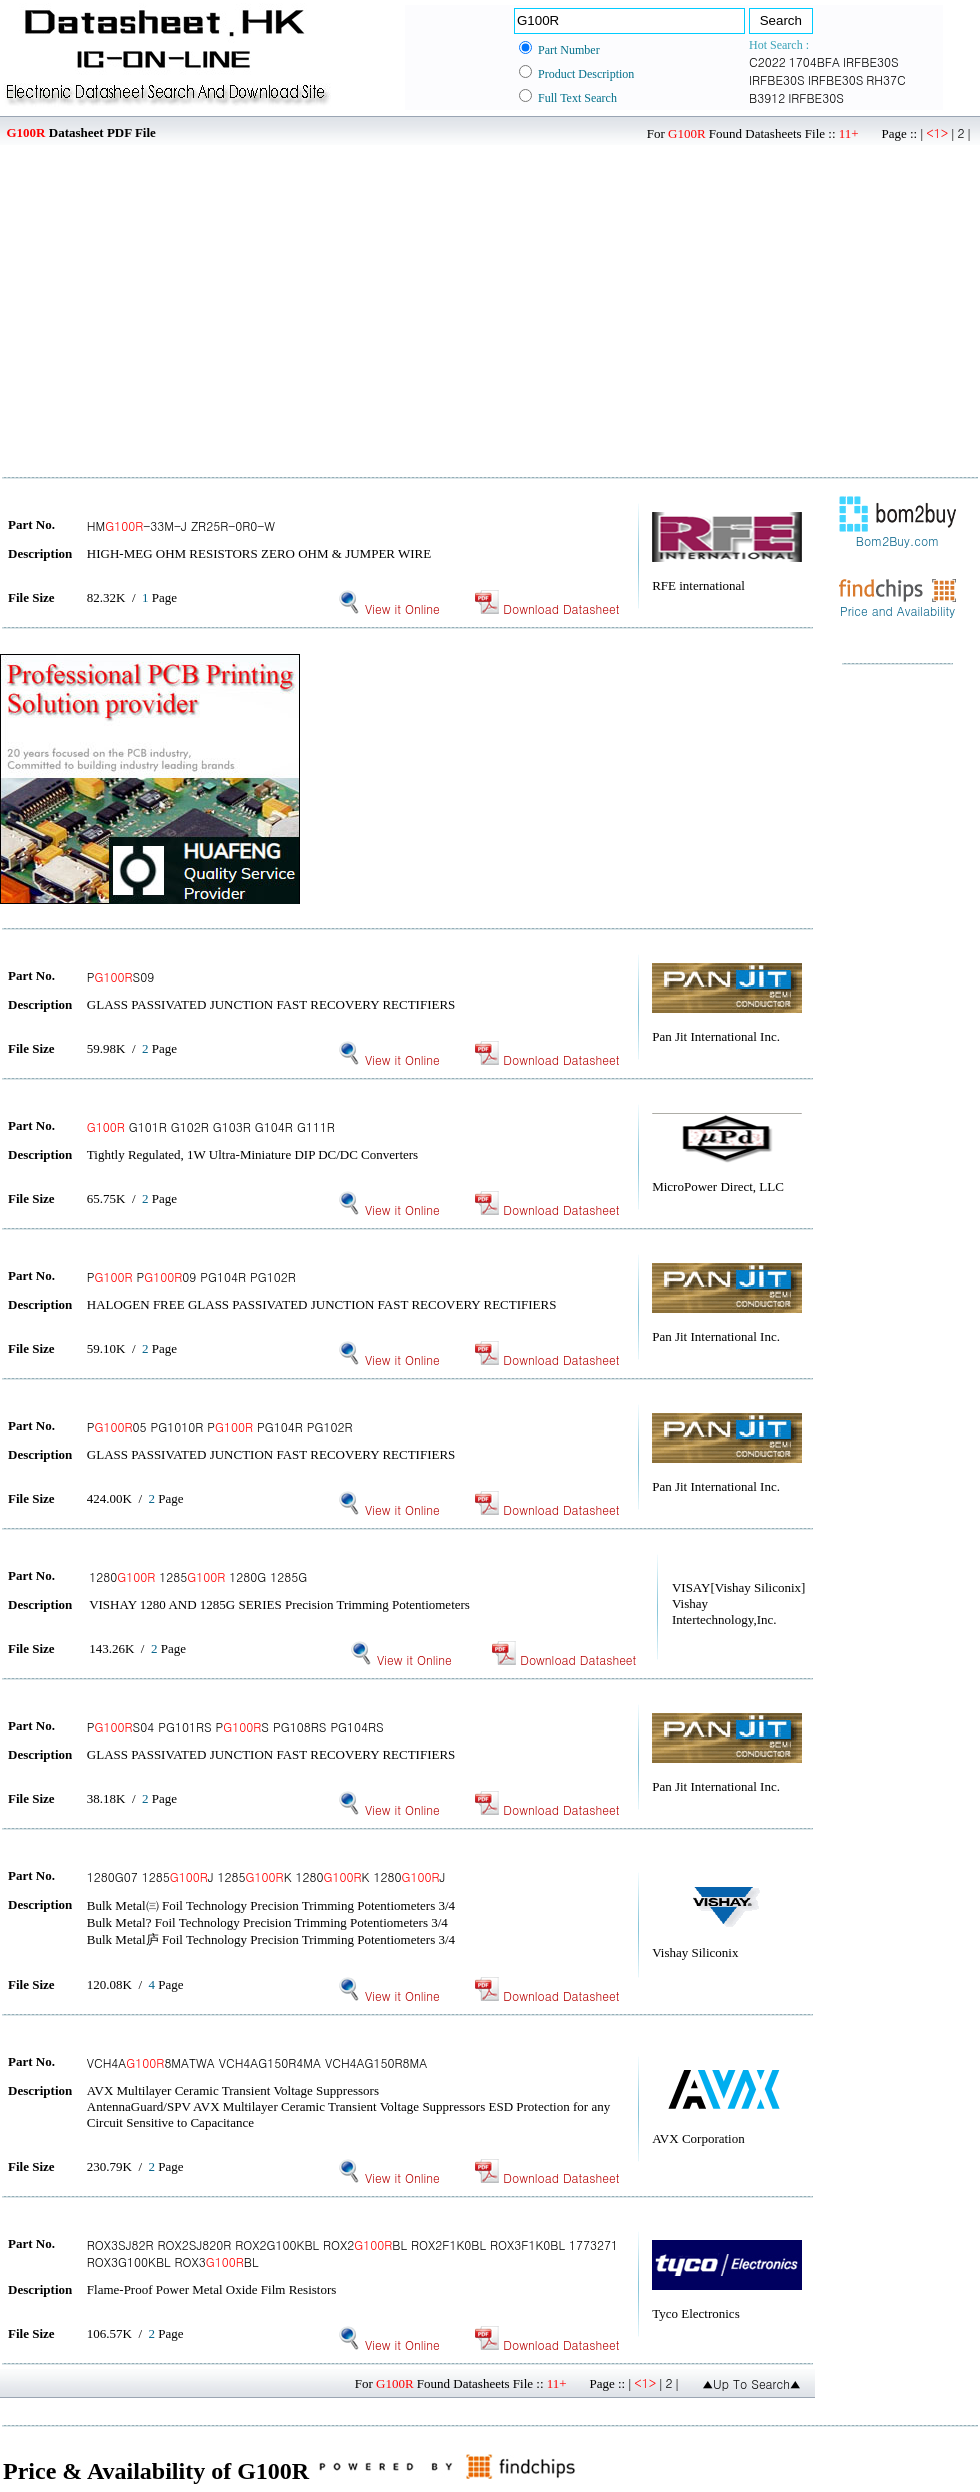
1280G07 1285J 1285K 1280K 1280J (266, 1876)
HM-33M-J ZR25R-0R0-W (181, 525)
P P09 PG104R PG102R (191, 1276)
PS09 (120, 976)
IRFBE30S (871, 61)
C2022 (767, 61)
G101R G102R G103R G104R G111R (211, 1126)
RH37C (885, 79)
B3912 (767, 97)
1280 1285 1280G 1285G (198, 1576)
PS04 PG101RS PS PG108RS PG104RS (235, 1726)
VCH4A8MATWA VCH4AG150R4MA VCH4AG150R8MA (257, 2062)
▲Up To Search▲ (751, 2383)
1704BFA (814, 61)
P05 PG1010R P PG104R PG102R (220, 1426)
